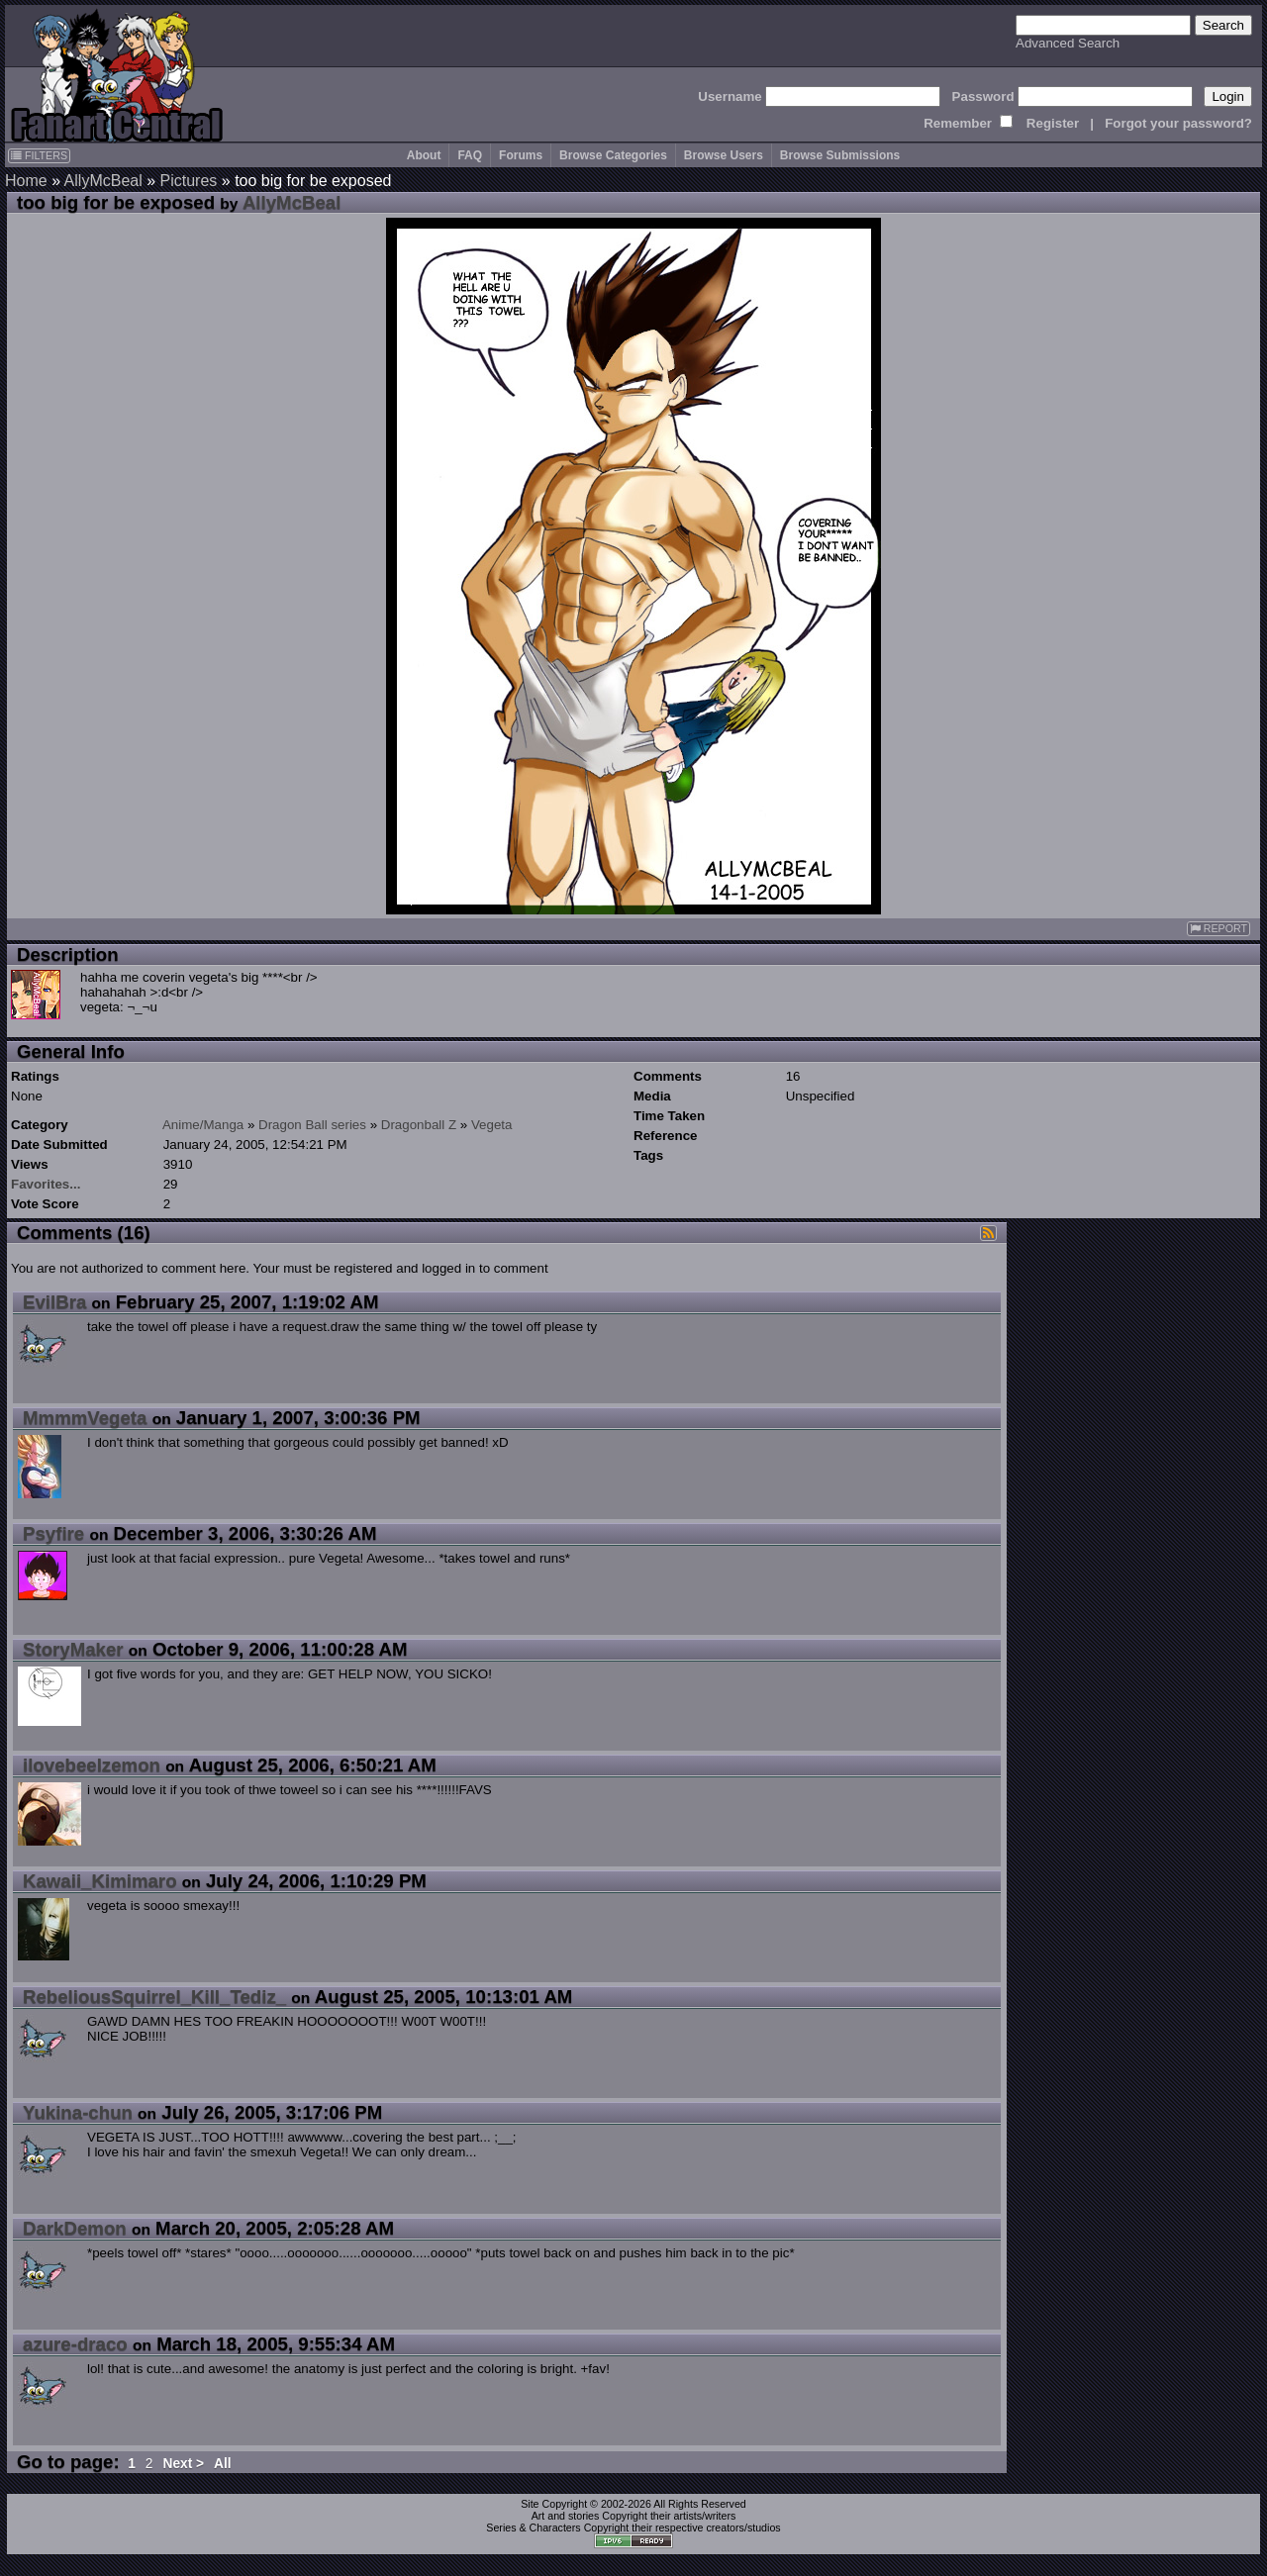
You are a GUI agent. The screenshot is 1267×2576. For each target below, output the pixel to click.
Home (26, 180)
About (424, 155)
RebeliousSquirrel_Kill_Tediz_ (154, 1996)
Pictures (189, 180)
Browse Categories (613, 155)
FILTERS (39, 155)
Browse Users (723, 155)
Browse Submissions (840, 155)
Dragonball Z (418, 1124)
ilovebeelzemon (91, 1765)
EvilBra (54, 1301)
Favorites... (45, 1184)
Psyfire (53, 1533)
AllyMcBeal (103, 180)
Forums (520, 155)
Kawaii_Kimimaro (100, 1880)
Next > (183, 2463)
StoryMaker (73, 1649)
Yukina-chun (78, 2112)
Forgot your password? (1178, 123)
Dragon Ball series (312, 1124)
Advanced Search (1068, 43)
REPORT (1218, 928)
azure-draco (75, 2344)
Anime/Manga (203, 1124)
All (223, 2463)
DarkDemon (75, 2228)
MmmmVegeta (84, 1417)
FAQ (469, 155)
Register (1052, 123)
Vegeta (492, 1124)
